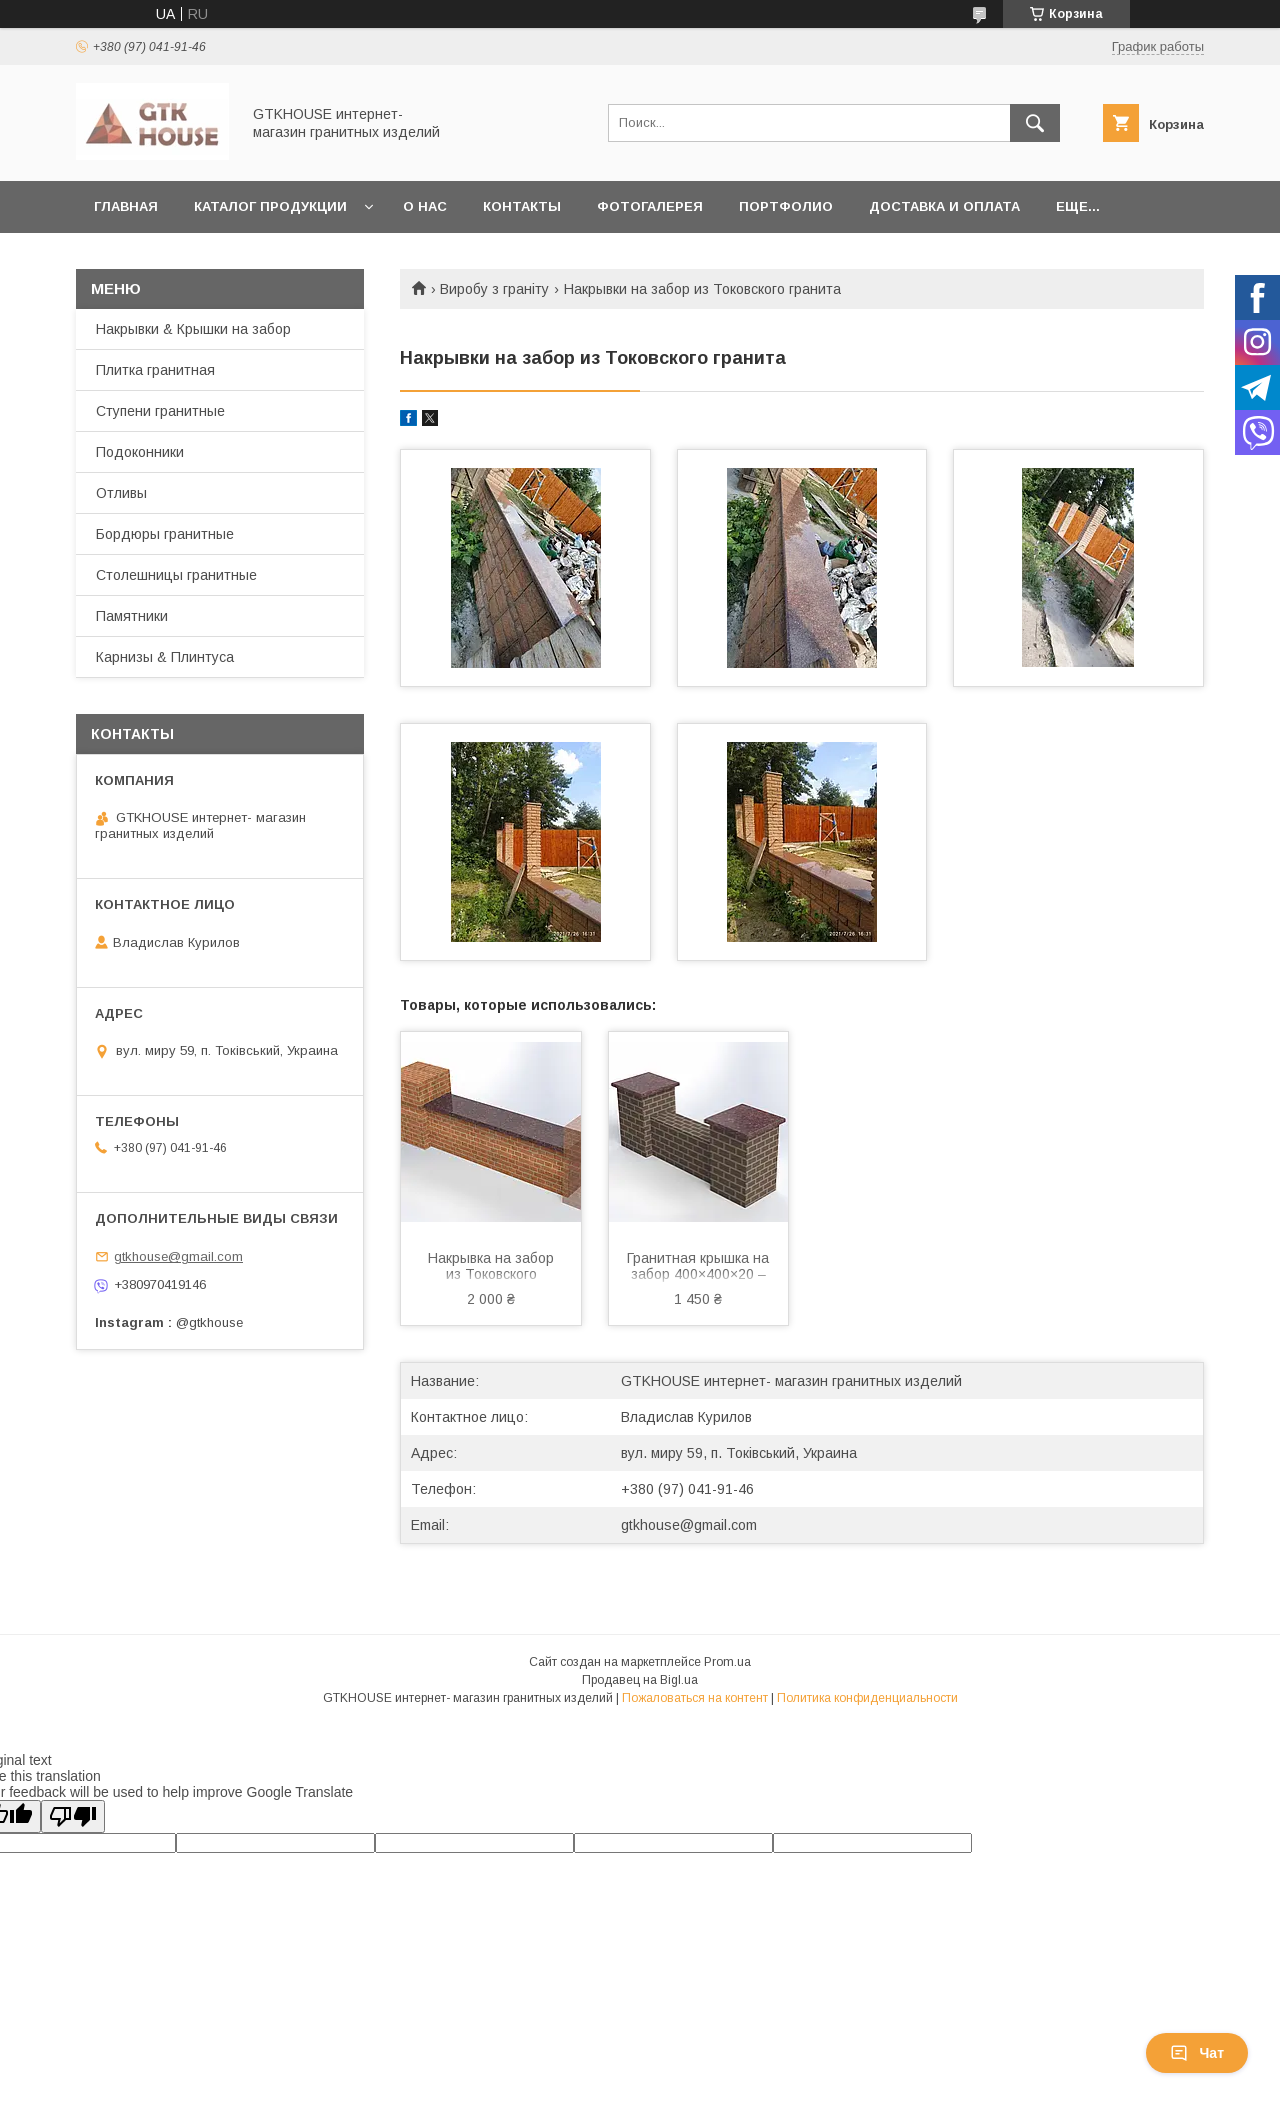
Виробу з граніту (494, 289)
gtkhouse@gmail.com (689, 1525)
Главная (126, 206)
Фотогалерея (650, 206)
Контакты (522, 206)
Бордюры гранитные (165, 534)
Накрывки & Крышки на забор (193, 329)
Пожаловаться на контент (695, 1698)
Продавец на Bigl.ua (640, 1680)
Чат (1197, 2053)
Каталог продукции (270, 206)
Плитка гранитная (155, 370)
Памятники (132, 616)
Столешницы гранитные (176, 575)
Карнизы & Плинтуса (165, 657)
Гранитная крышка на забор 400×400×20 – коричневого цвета (698, 1268)
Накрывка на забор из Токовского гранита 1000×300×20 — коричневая (491, 1268)
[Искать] (1035, 123)
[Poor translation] (73, 1816)
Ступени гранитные (160, 411)
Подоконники (140, 452)
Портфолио (786, 206)
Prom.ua (727, 1662)
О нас (425, 206)
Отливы (121, 493)
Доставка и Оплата (944, 206)
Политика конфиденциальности (867, 1698)
